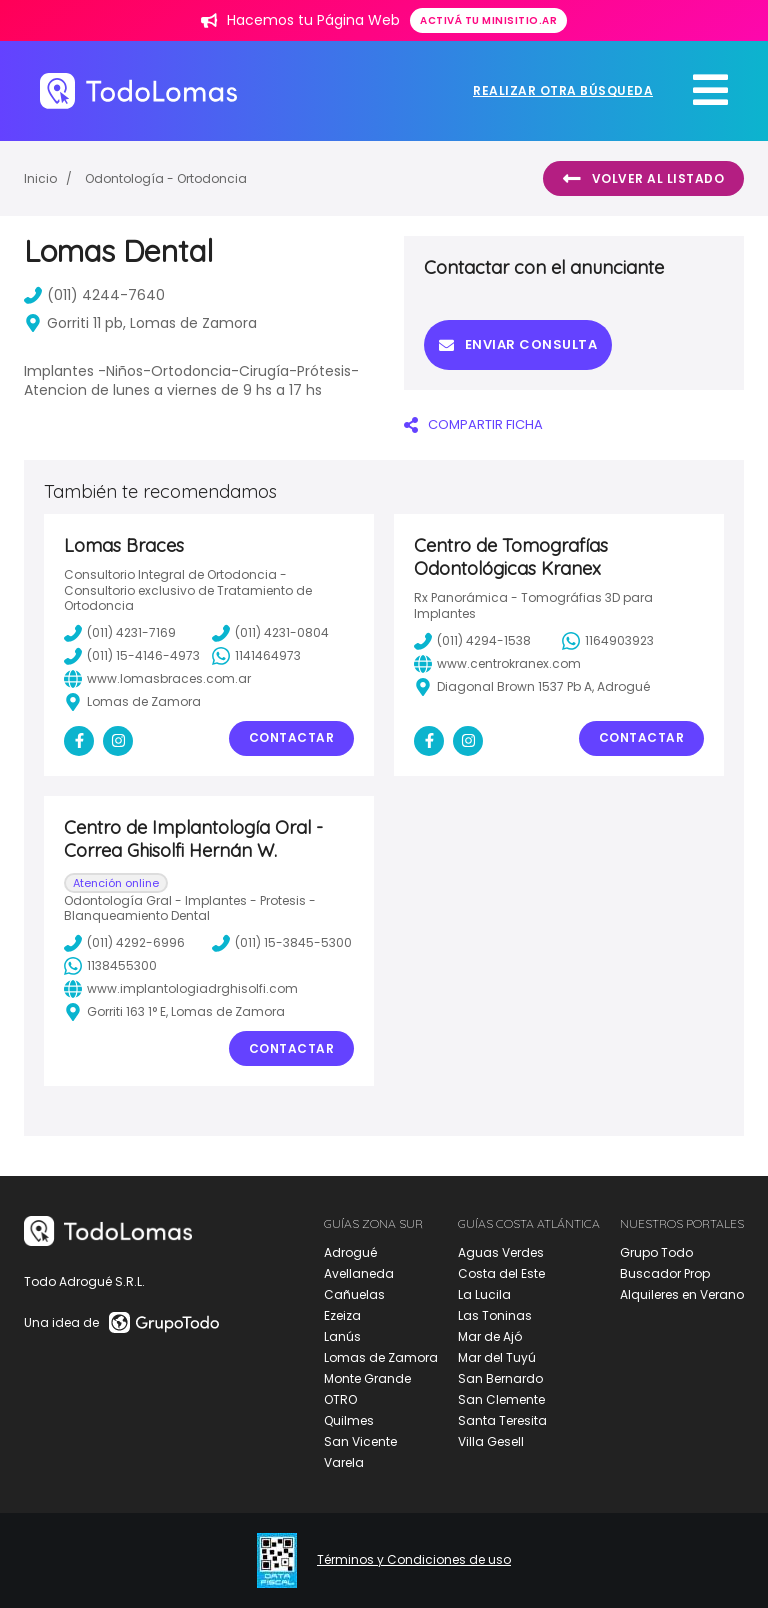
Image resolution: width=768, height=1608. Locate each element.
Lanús (342, 1336)
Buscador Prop (665, 1273)
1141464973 (256, 656)
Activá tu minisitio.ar (488, 20)
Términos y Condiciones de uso (414, 1560)
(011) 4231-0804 (270, 633)
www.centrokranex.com (497, 664)
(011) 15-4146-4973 (132, 656)
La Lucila (484, 1294)
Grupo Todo (656, 1252)
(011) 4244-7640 (94, 295)
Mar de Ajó (490, 1336)
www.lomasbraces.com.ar (157, 679)
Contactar (292, 737)
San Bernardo (500, 1378)
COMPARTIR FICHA (473, 424)
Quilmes (349, 1420)
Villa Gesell (491, 1441)
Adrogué (350, 1252)
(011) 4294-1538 (472, 641)
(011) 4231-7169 (120, 633)
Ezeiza (342, 1315)
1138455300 (110, 966)
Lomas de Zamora (381, 1357)
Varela (344, 1462)
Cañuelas (354, 1294)
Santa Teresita (502, 1420)
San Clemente (501, 1399)
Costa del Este (501, 1273)
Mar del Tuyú (497, 1357)
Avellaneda (359, 1273)
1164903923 (608, 641)
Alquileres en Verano (682, 1294)
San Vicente (360, 1441)
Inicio (40, 178)
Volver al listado (643, 179)
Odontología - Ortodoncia (166, 178)
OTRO (340, 1399)
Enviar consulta (518, 344)
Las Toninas (495, 1315)
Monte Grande (367, 1378)
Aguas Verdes (501, 1252)
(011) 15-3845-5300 (282, 943)
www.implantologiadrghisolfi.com (181, 989)
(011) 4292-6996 (124, 943)
